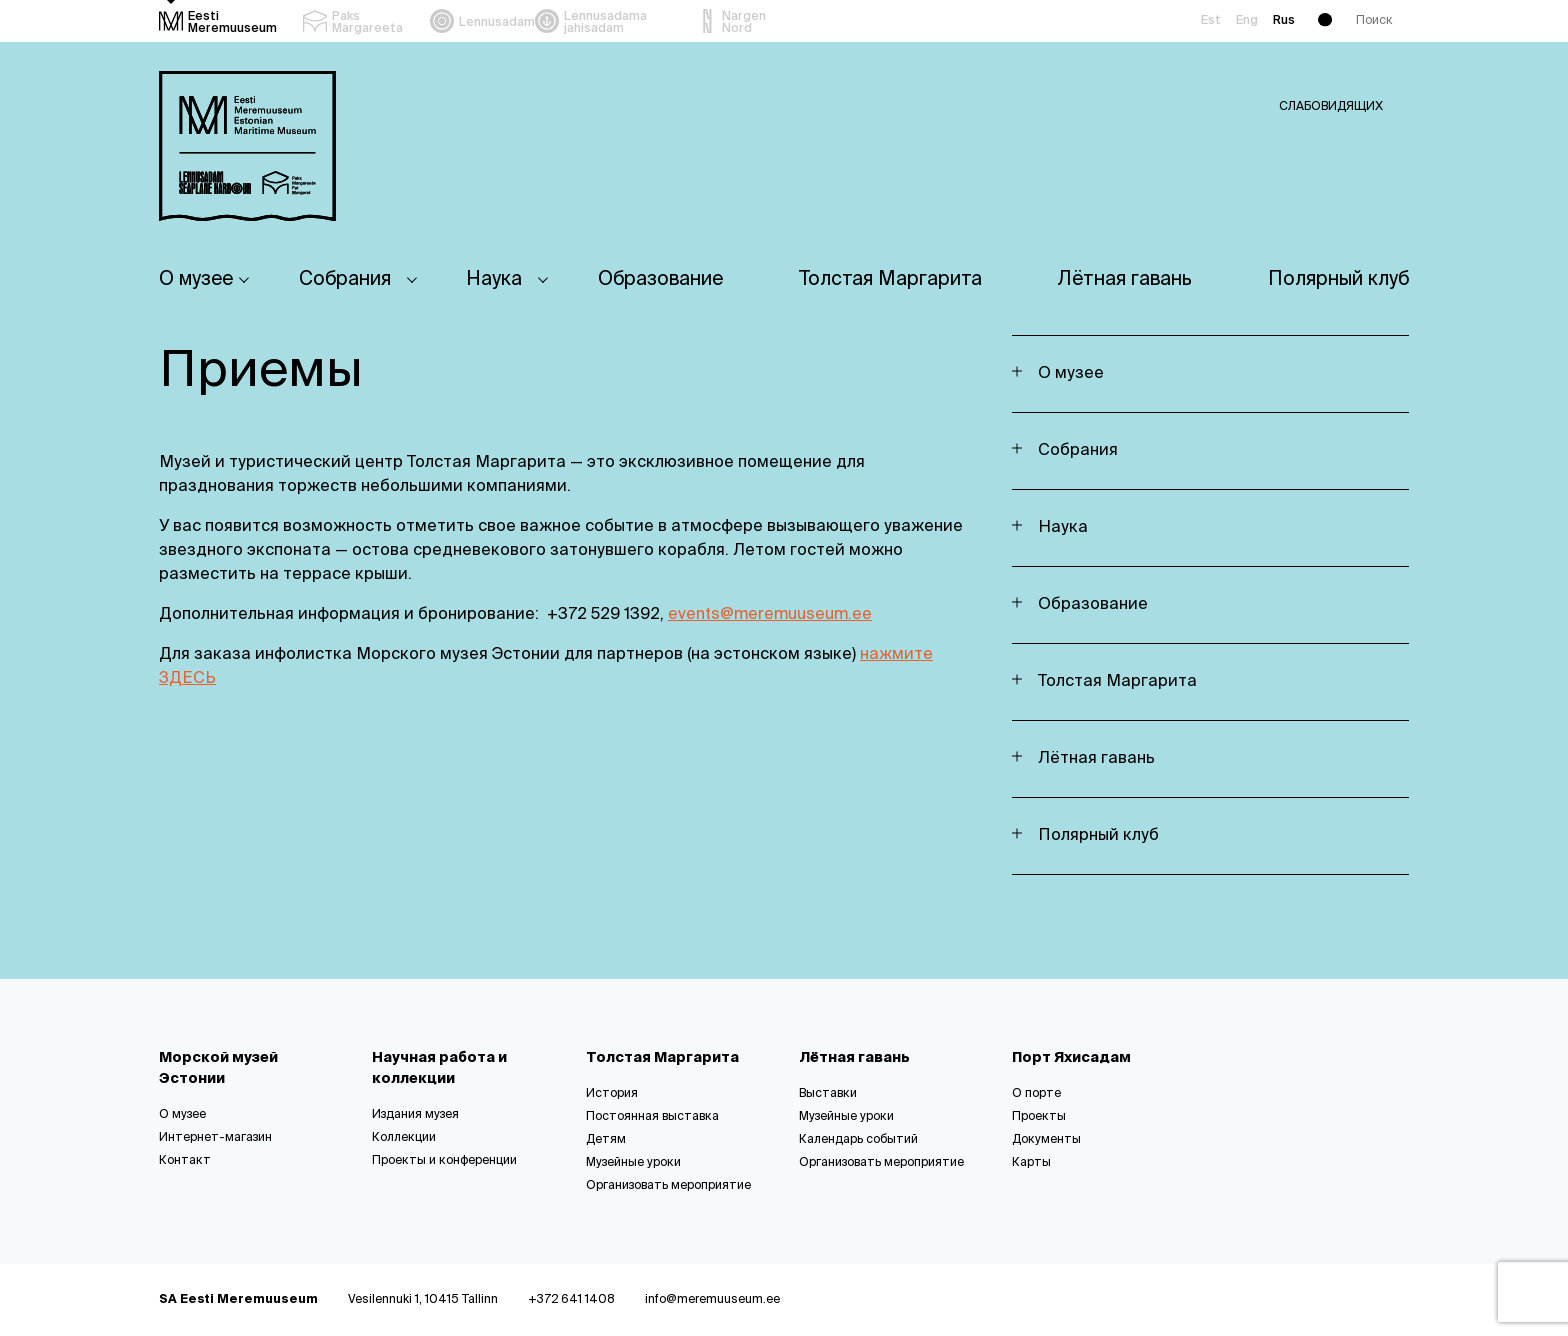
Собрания (345, 279)
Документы (1046, 1140)
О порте (1036, 1094)
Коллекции (404, 1138)
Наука (494, 279)
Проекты (1039, 1117)
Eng (1247, 21)
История (612, 1094)
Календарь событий (858, 1140)
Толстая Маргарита (890, 279)
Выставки (828, 1094)
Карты (1031, 1163)
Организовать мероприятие (668, 1186)
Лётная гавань (1124, 279)
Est (1211, 21)
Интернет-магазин (215, 1138)
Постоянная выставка (652, 1117)
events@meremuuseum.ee (770, 615)
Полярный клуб (1338, 279)
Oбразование (660, 279)
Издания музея (415, 1115)
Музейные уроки (633, 1163)
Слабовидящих (1331, 107)
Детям (606, 1140)
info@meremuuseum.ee (712, 1300)
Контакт (185, 1161)
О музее (196, 279)
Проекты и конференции (444, 1161)
